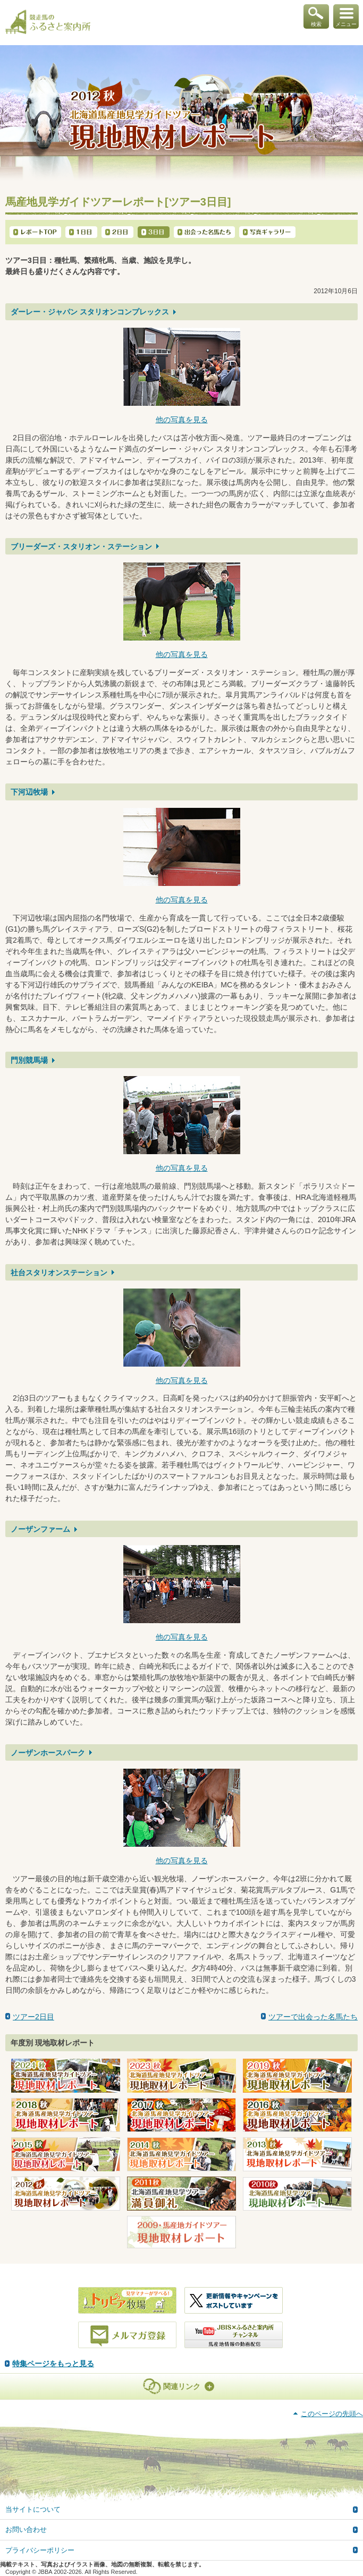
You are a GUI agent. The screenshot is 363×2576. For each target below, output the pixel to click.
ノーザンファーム (40, 1529)
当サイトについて (33, 2509)
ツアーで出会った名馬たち (313, 2016)
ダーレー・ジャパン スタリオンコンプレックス (90, 312)
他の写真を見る (182, 419)
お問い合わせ (26, 2530)
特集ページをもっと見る (53, 2363)
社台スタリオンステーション (59, 1272)
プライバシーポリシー (39, 2550)
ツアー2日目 (33, 2016)
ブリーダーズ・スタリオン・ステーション (81, 546)
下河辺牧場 (29, 792)
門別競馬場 (29, 1060)
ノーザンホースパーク (48, 1752)
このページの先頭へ (332, 2414)
